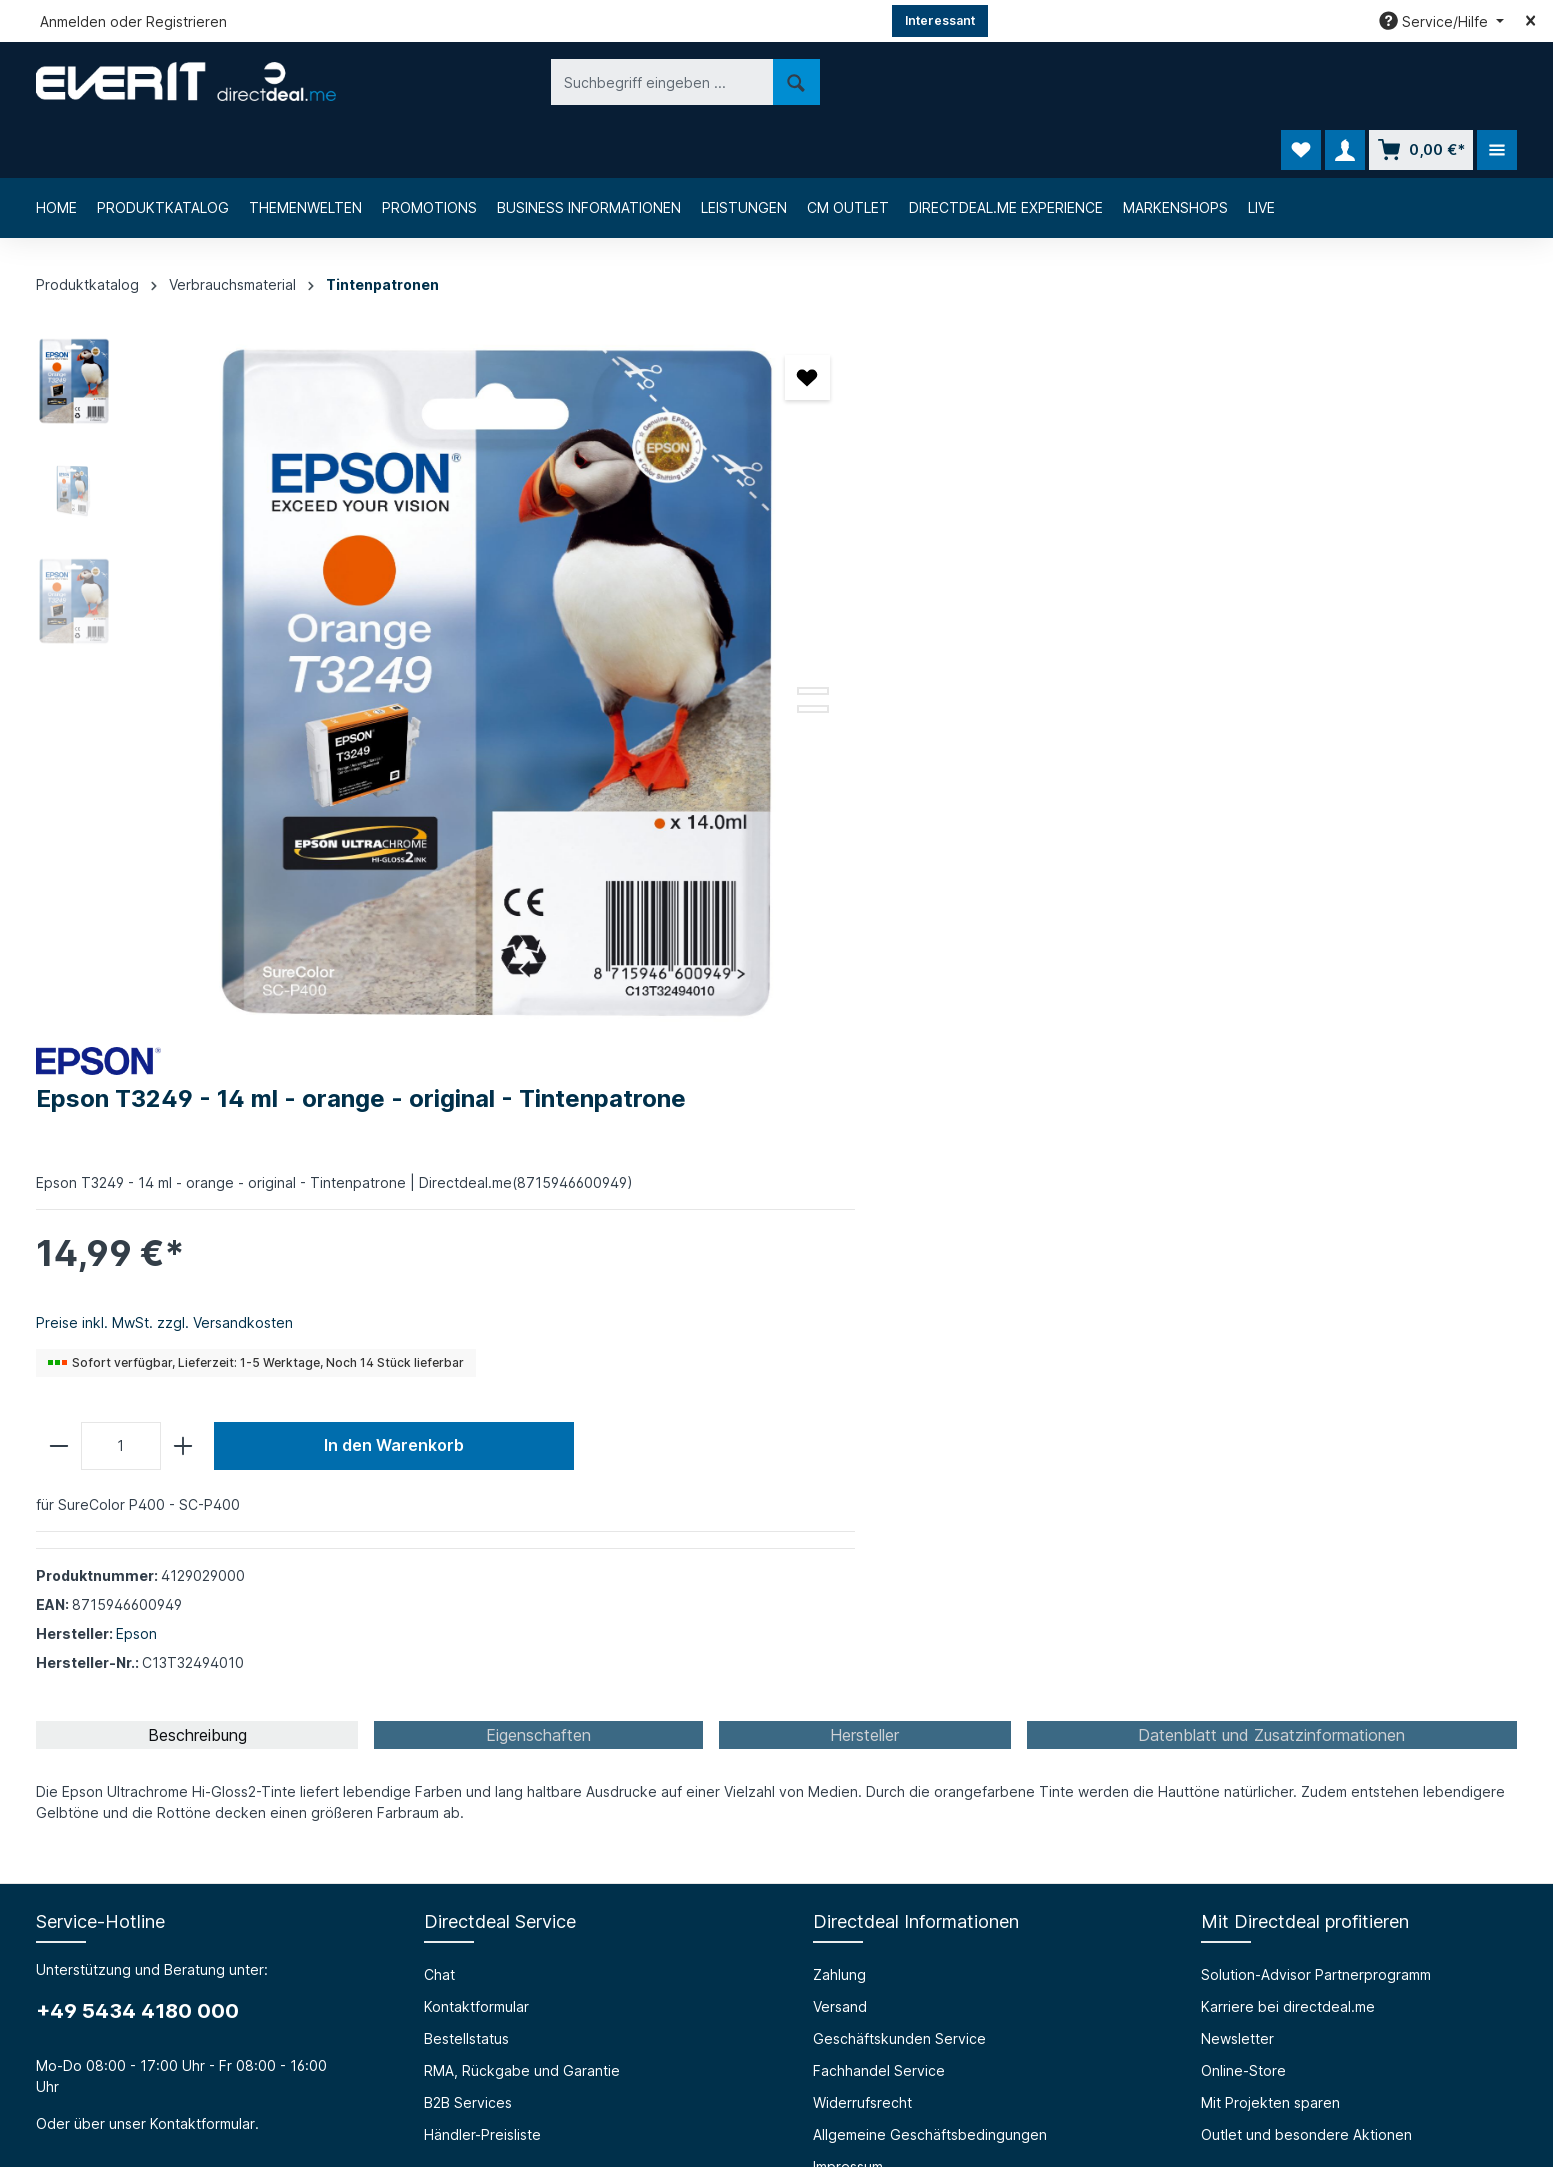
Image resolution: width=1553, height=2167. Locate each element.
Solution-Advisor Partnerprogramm (1316, 1284)
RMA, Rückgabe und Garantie (522, 1380)
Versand (840, 1316)
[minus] (820, 674)
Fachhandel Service (879, 1380)
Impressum (848, 1476)
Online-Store (1243, 1380)
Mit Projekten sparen (1270, 1412)
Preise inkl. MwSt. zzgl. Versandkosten (925, 550)
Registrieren (186, 21)
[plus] (943, 674)
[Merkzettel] (1301, 82)
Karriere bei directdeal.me (1288, 1316)
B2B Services (468, 1412)
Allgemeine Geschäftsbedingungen (930, 1444)
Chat (439, 1284)
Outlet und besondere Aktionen (1306, 1444)
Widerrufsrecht (862, 1412)
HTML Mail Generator (495, 1767)
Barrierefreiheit (474, 1703)
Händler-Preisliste (482, 1444)
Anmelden (73, 21)
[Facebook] (725, 2040)
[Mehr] (1497, 82)
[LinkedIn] (829, 2040)
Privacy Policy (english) (890, 1540)
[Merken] (709, 321)
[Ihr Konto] (1345, 82)
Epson (897, 861)
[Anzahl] (881, 674)
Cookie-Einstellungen (884, 1572)
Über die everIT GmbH (111, 1703)
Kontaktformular (202, 1433)
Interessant (940, 20)
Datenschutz (855, 1508)
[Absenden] (1350, 1884)
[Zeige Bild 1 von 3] (715, 617)
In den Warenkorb (1154, 673)
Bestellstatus (466, 1348)
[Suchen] (652, 81)
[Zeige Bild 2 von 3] (715, 635)
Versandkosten (1045, 2103)
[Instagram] (777, 2040)
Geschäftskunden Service (899, 1348)
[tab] (197, 1045)
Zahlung (839, 1284)
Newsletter (1237, 1348)
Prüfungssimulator (483, 1735)
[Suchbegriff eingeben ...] (518, 81)
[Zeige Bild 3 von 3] (715, 653)
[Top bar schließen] (1530, 21)
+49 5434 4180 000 (137, 1321)
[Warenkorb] (1421, 82)
